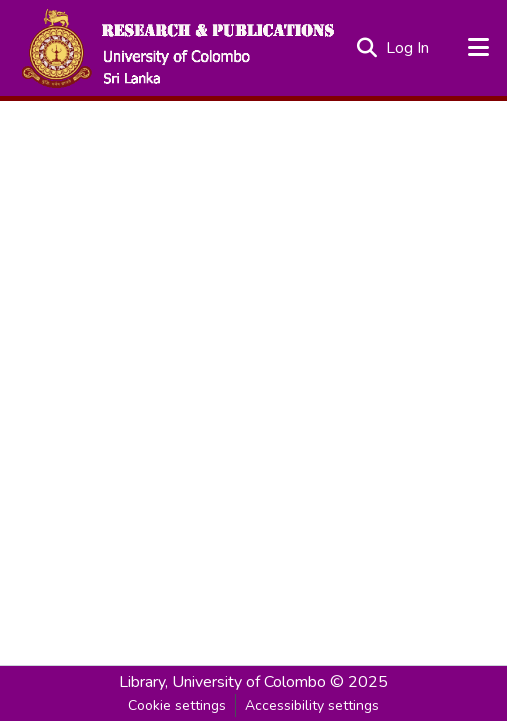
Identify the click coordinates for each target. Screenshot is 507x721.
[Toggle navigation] (479, 48)
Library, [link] (143, 682)
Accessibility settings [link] (312, 705)
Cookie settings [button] (177, 705)
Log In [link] (408, 48)
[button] (177, 48)
